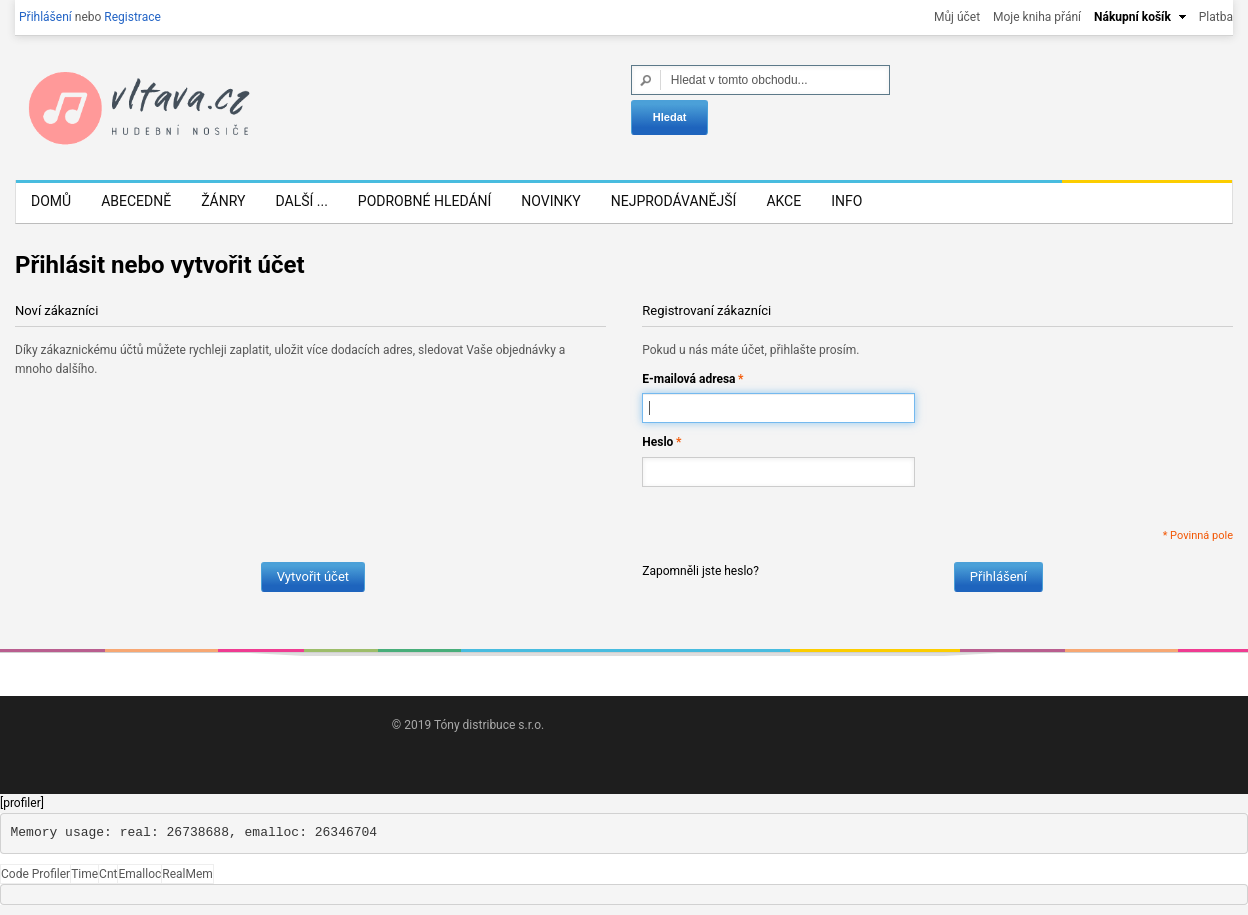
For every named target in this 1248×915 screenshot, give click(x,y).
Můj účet (957, 17)
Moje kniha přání (1037, 17)
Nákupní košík (1132, 17)
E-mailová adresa (688, 379)
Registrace (132, 17)
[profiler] (22, 803)
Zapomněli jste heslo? (700, 571)
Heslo (657, 442)
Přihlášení (45, 17)
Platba (1216, 17)
